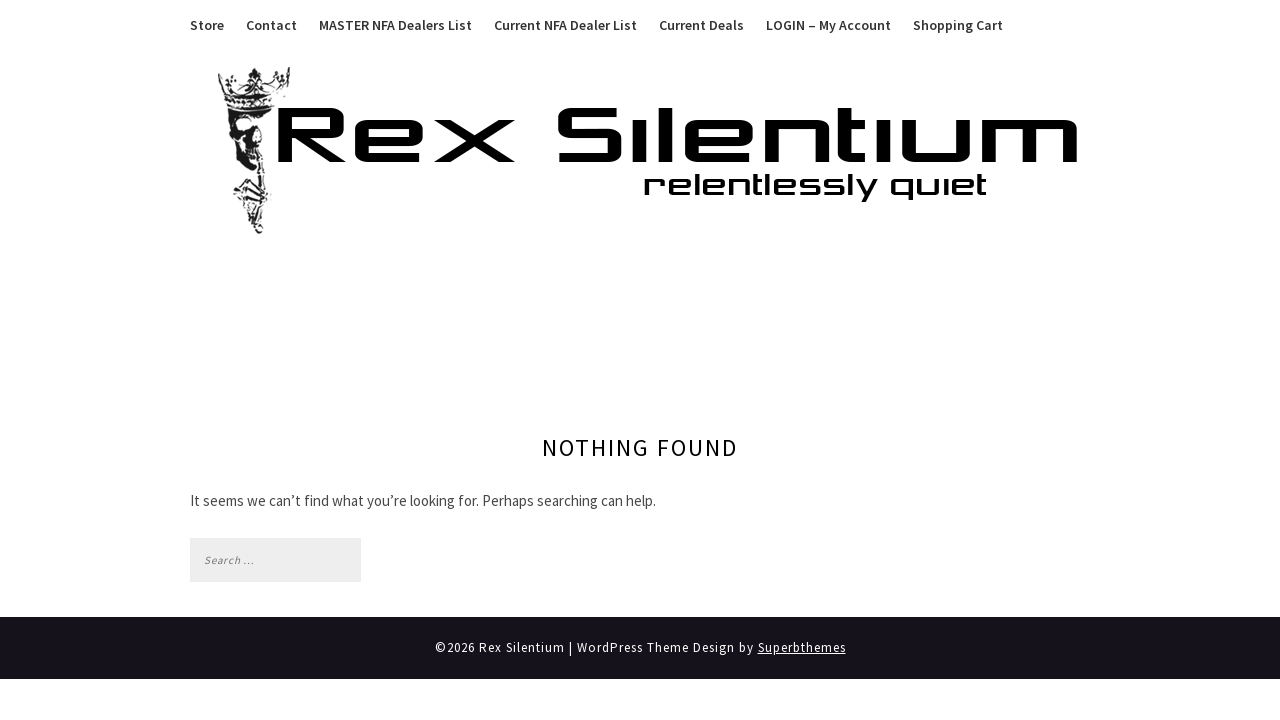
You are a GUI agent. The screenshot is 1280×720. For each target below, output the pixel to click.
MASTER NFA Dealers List (395, 25)
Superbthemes (802, 647)
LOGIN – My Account (828, 25)
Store (207, 25)
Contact (271, 25)
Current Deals (701, 25)
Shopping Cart (958, 25)
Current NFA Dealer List (565, 25)
